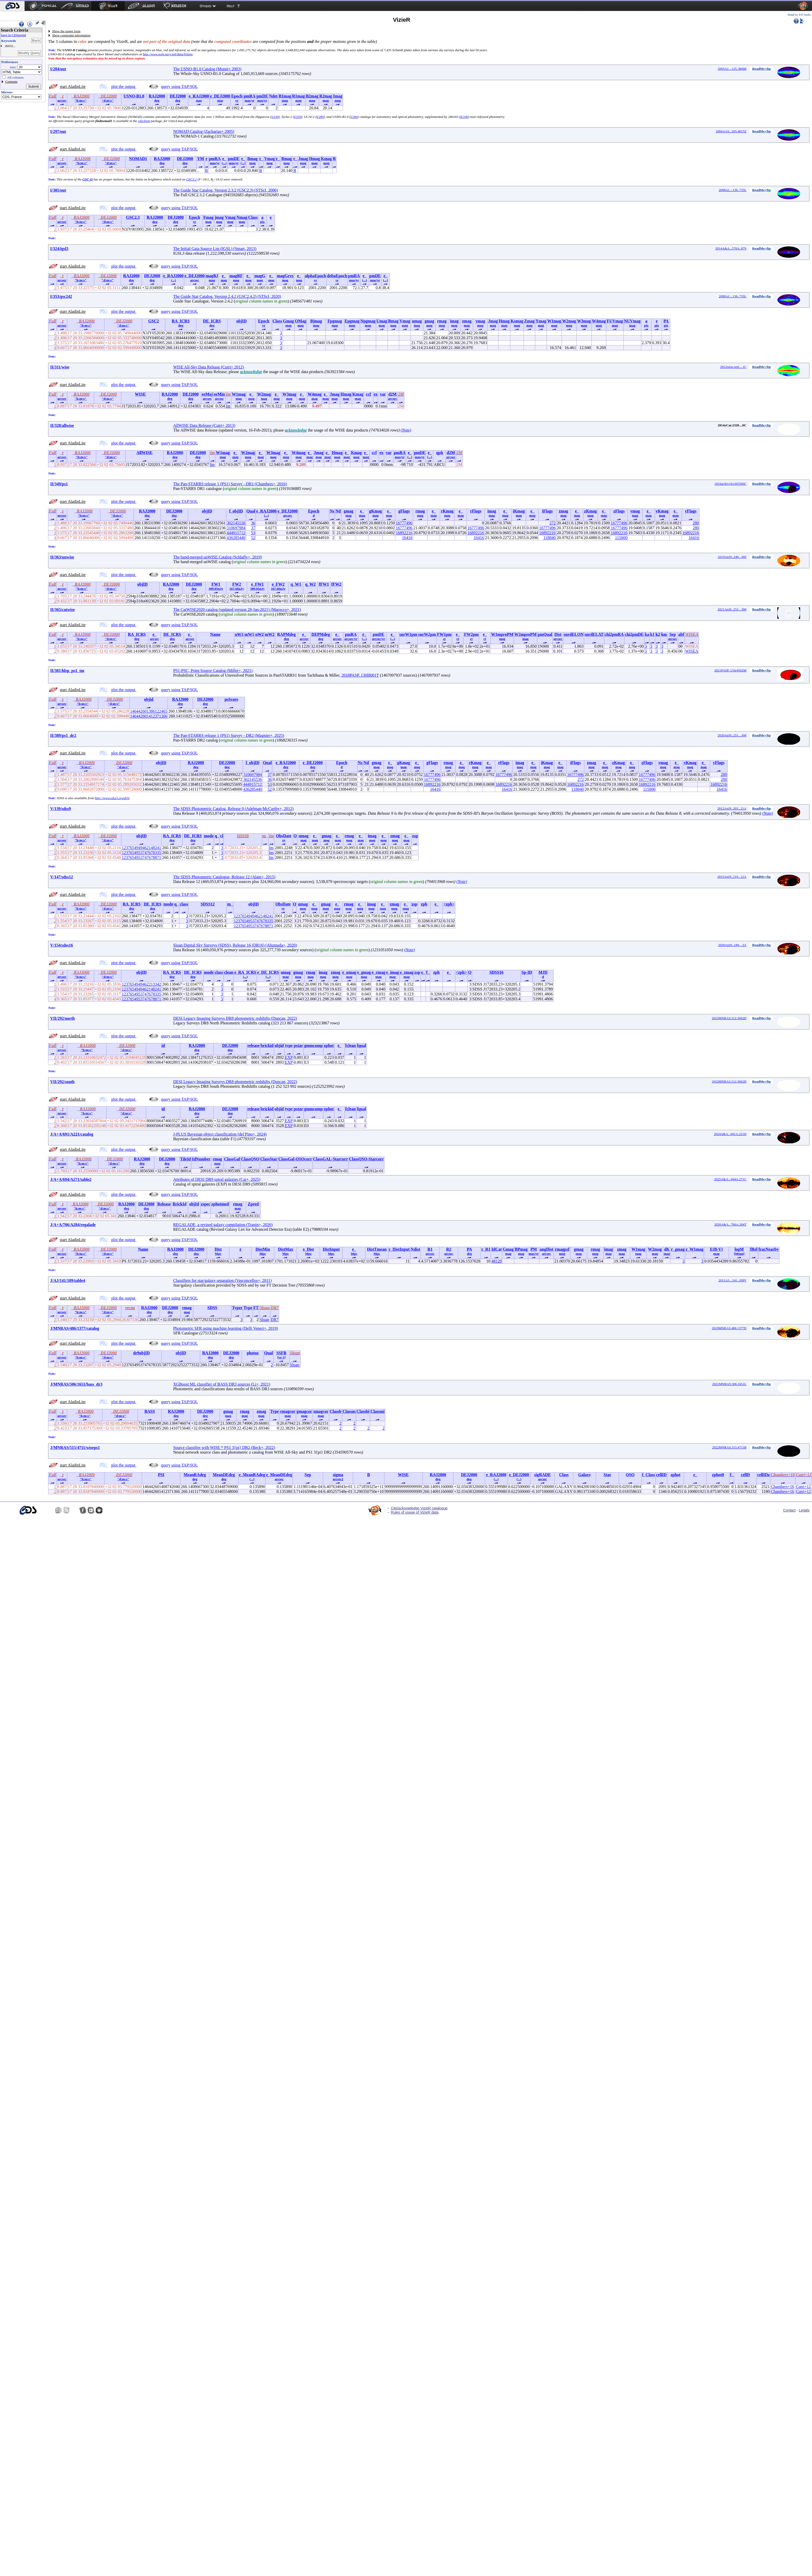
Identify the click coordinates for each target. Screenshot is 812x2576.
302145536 (236, 523)
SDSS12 (208, 904)
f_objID (236, 511)
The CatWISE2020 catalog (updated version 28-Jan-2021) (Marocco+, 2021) (237, 609)
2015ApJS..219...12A (731, 877)
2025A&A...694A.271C (730, 1179)
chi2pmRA (614, 634)
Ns (332, 511)
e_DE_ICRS (268, 972)
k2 (658, 634)
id (163, 1045)
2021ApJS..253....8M (732, 609)
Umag (381, 321)
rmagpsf (562, 1249)
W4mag (599, 321)
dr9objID (141, 1353)
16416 (407, 537)
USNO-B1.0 (133, 96)
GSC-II (88, 179)
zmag (466, 321)
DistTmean (377, 1249)
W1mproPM (502, 634)
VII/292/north (62, 1018)
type (289, 1045)
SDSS (212, 1307)
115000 (621, 537)
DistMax (285, 1249)
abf (681, 634)
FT (255, 1307)
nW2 (259, 634)
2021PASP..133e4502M (730, 670)
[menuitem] (12, 6)
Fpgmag (334, 321)
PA (666, 321)
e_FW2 (278, 584)
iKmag (519, 511)
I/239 (274, 117)
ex (376, 394)
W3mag (584, 321)
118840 (549, 537)
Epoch (237, 96)
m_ (230, 904)
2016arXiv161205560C (731, 484)
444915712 (236, 533)
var (383, 394)
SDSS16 (496, 972)
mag (285, 100)
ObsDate (284, 836)
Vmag (269, 158)
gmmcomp (313, 1045)
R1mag (298, 96)
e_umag (349, 972)
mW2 (269, 634)
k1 (652, 634)
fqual (361, 1045)
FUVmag (615, 321)
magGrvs (285, 276)
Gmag (288, 321)
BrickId (179, 1204)
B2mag (312, 96)
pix (262, 222)
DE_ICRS (212, 321)
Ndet (273, 96)
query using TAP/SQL (179, 86)
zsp (415, 836)
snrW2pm (427, 634)
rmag (441, 321)
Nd (338, 511)
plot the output (123, 86)
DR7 (274, 1319)
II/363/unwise (62, 557)
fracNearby (768, 1249)
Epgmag (352, 321)
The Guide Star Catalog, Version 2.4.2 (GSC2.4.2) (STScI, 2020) (227, 296)
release (253, 1045)
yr (237, 100)
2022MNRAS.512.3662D (729, 1018)
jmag (219, 217)
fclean (350, 1045)
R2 (448, 1249)
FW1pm (444, 634)
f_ (428, 972)
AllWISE (144, 452)
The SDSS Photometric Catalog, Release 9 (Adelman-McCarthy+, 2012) (233, 808)
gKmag (375, 511)
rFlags (475, 511)
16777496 (404, 523)
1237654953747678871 (141, 857)
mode (208, 836)
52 (253, 537)
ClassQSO (250, 1159)
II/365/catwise (62, 609)
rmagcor (287, 1411)
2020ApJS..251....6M (732, 735)
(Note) (406, 430)
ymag (480, 321)
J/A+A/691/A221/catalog (71, 1134)
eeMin (219, 394)
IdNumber (201, 1159)
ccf (368, 394)
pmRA (249, 96)
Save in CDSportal (13, 35)
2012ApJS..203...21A (731, 808)
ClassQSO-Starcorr (366, 1159)
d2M (392, 394)
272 (552, 523)
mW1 (249, 634)
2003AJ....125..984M (732, 69)
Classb (335, 1411)
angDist (546, 1249)
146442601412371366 (148, 716)
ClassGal (232, 1159)
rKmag (447, 511)
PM (533, 1249)
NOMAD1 (138, 158)
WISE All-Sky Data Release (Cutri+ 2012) (208, 367)
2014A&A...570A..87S (730, 248)
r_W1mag (694, 1249)
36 (253, 523)
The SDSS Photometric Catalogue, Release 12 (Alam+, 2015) (224, 877)
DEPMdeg (320, 634)
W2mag (569, 321)
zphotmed (220, 1204)
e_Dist (308, 1249)
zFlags (619, 511)
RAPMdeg (286, 634)
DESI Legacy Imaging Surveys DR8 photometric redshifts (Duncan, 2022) (235, 1018)
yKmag (662, 511)
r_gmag (677, 1249)
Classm (348, 1411)
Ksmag (517, 321)
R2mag (325, 96)
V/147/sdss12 (61, 877)
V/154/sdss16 (61, 945)
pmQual (545, 634)
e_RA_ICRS (245, 972)
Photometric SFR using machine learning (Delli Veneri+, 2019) (225, 1328)
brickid (266, 1045)
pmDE (262, 96)
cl (221, 836)
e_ (224, 158)
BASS (150, 1411)
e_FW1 (257, 584)
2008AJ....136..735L (732, 190)
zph (424, 904)
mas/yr (249, 100)
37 (253, 528)
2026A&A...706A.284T (730, 1224)
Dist (558, 634)
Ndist (415, 1249)
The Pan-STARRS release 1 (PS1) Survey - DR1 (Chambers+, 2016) (230, 484)
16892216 (404, 533)
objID (241, 321)
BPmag (521, 1249)
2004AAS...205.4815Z (731, 131)
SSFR (281, 1353)
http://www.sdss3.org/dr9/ (112, 798)
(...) (224, 163)
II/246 (464, 117)
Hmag (314, 158)
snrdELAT (594, 634)
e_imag (392, 972)
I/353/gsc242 (61, 296)
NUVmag (632, 321)
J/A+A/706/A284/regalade (73, 1224)
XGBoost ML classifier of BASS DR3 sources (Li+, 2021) (221, 1384)
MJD (543, 972)
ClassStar (268, 1159)
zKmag (590, 511)
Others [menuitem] (205, 6)
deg (157, 100)
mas (199, 100)
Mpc (218, 1254)
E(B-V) (716, 1249)
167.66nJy (236, 589)
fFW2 (336, 584)
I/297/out (58, 131)
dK (666, 1249)
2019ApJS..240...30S (732, 557)
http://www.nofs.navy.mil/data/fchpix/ (168, 54)
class (184, 904)
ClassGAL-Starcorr (330, 1159)
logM (739, 1249)
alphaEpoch (315, 276)
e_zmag (406, 972)
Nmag (242, 217)
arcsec (61, 100)
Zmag (529, 321)
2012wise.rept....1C (733, 367)
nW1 (239, 634)
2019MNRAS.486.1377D (729, 1328)
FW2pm (471, 634)
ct (444, 639)
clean (228, 972)
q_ (217, 836)
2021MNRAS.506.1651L (729, 1384)
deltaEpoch (337, 276)
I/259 (297, 117)
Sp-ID (527, 972)
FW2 (236, 584)
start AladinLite (73, 86)
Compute (11, 82)
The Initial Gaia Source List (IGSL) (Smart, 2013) (214, 248)
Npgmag (367, 321)
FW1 (216, 584)
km (664, 634)
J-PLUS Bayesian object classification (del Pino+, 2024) (219, 1134)
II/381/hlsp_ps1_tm (67, 670)
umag (417, 321)
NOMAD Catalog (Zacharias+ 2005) (203, 131)
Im (228, 406)
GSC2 (153, 321)
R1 (430, 1249)
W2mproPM (526, 634)
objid (148, 699)
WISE (140, 394)
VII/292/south (62, 1081)
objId (194, 1204)
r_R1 (485, 1249)
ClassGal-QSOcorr (295, 1159)
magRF (236, 276)
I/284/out (58, 69)
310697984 (236, 528)
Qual (251, 511)
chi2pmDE (634, 634)
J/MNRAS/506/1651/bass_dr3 (76, 1384)
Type (248, 1307)
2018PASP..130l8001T (360, 675)
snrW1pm (408, 634)
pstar (298, 1045)
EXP (289, 1057)
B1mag (285, 96)
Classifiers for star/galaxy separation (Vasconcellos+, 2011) (222, 1280)
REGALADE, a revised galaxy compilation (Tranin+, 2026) (222, 1224)
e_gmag (364, 972)
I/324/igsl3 (59, 248)
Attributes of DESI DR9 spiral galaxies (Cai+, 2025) (216, 1179)
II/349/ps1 (59, 484)
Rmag (286, 158)
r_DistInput (399, 1249)
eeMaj (207, 394)
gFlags (404, 511)
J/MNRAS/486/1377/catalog (74, 1328)
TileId (185, 1159)
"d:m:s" (108, 100)
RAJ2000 (157, 96)
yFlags (690, 511)
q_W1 (295, 584)
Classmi (377, 1411)
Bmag (252, 158)
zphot (329, 1045)
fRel (753, 1249)
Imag (337, 96)
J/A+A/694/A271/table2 (70, 1179)
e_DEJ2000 (220, 96)
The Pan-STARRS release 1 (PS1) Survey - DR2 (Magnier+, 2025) (228, 735)
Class (253, 217)
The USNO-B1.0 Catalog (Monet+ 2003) (207, 69)
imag (454, 321)
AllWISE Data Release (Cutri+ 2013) (204, 425)
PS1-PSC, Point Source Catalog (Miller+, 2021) (212, 670)
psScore (231, 699)
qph (439, 452)
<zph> (449, 904)
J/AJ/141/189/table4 (67, 1280)
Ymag (541, 321)
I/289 (320, 117)
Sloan (264, 1319)
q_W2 (310, 584)
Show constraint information (71, 35)
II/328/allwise (62, 425)
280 (696, 523)
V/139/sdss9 (60, 808)
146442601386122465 (148, 711)
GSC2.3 (133, 217)
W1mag (554, 321)
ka (647, 634)
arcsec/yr (350, 639)
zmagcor (321, 1411)
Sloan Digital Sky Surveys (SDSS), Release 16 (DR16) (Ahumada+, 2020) (235, 945)
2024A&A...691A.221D (730, 1134)
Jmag (303, 158)
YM (200, 158)
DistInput (331, 1249)
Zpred (253, 1204)
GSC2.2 (191, 179)
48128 (496, 1261)
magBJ (212, 276)
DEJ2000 (178, 96)
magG (260, 276)
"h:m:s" (80, 100)
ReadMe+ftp (761, 69)
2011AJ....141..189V (733, 1280)
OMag (300, 321)
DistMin (263, 1249)
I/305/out (58, 190)
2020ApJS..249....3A (732, 945)
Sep (672, 634)
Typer (237, 1307)
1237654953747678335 (141, 852)
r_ (261, 158)
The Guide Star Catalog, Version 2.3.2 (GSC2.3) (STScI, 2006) (225, 190)
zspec (205, 1204)
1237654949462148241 (141, 847)
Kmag (326, 158)
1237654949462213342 (141, 984)
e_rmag (378, 972)
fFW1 (324, 584)
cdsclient (144, 121)
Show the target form (66, 31)
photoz (253, 1353)
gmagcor (304, 1411)
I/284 (354, 117)
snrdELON (573, 634)
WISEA (691, 651)
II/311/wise (59, 367)
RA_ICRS (181, 321)
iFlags (547, 511)
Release (164, 1204)
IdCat (496, 1249)
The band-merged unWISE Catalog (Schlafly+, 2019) (217, 557)
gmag (429, 321)
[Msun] (739, 1254)
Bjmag (316, 321)
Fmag (208, 217)
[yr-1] (281, 1357)
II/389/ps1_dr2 (63, 735)
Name (215, 634)
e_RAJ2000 (199, 96)
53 (253, 533)
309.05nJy (216, 589)
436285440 (236, 537)
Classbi (362, 1411)
